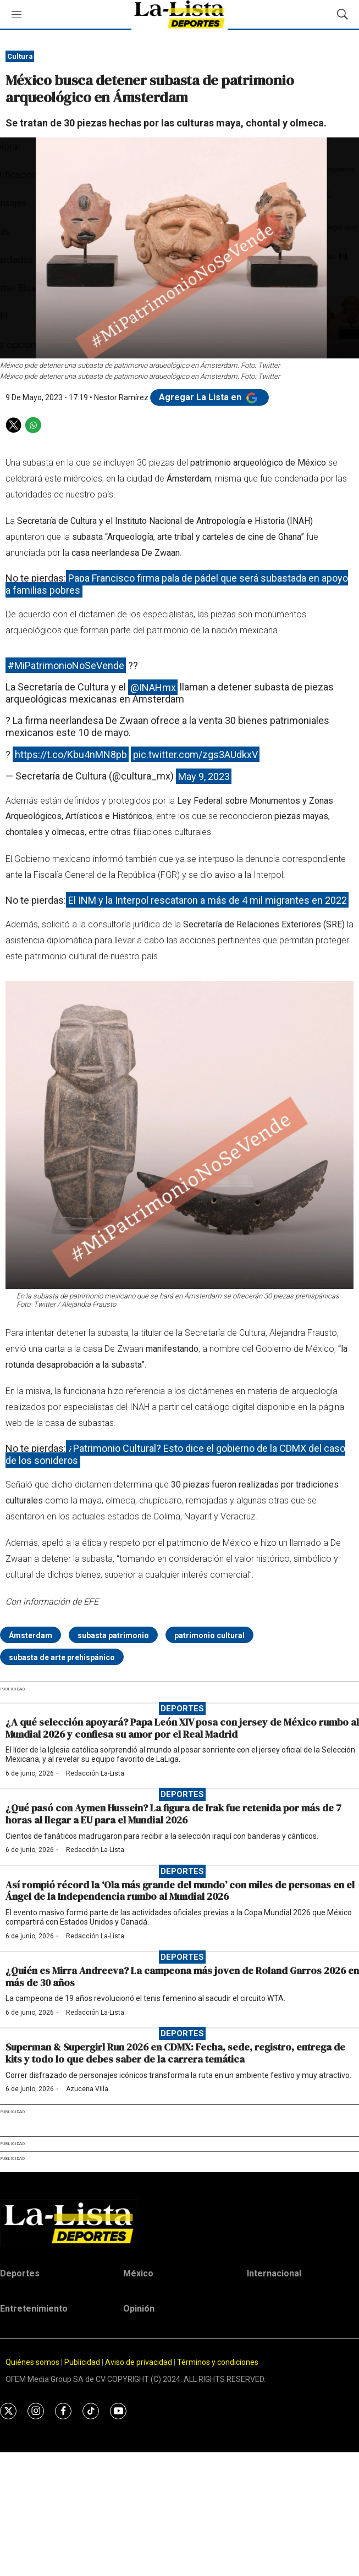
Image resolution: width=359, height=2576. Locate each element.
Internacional (274, 2273)
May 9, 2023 (204, 776)
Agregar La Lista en (209, 397)
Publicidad (83, 2362)
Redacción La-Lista (95, 1773)
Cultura (20, 56)
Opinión (138, 2308)
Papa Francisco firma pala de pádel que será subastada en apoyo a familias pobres (176, 584)
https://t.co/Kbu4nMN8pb (71, 754)
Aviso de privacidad (138, 2362)
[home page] (179, 2222)
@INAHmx (153, 687)
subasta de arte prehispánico (62, 1657)
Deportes (182, 1708)
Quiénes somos (32, 2362)
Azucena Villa (87, 2089)
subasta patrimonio (113, 1635)
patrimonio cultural (209, 1635)
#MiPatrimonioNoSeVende (66, 665)
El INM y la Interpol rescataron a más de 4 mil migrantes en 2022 (207, 900)
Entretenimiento (34, 2308)
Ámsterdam (30, 1635)
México (138, 2273)
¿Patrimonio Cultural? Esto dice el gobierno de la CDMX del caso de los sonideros (175, 1454)
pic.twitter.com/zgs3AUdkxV (195, 754)
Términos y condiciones (217, 2362)
